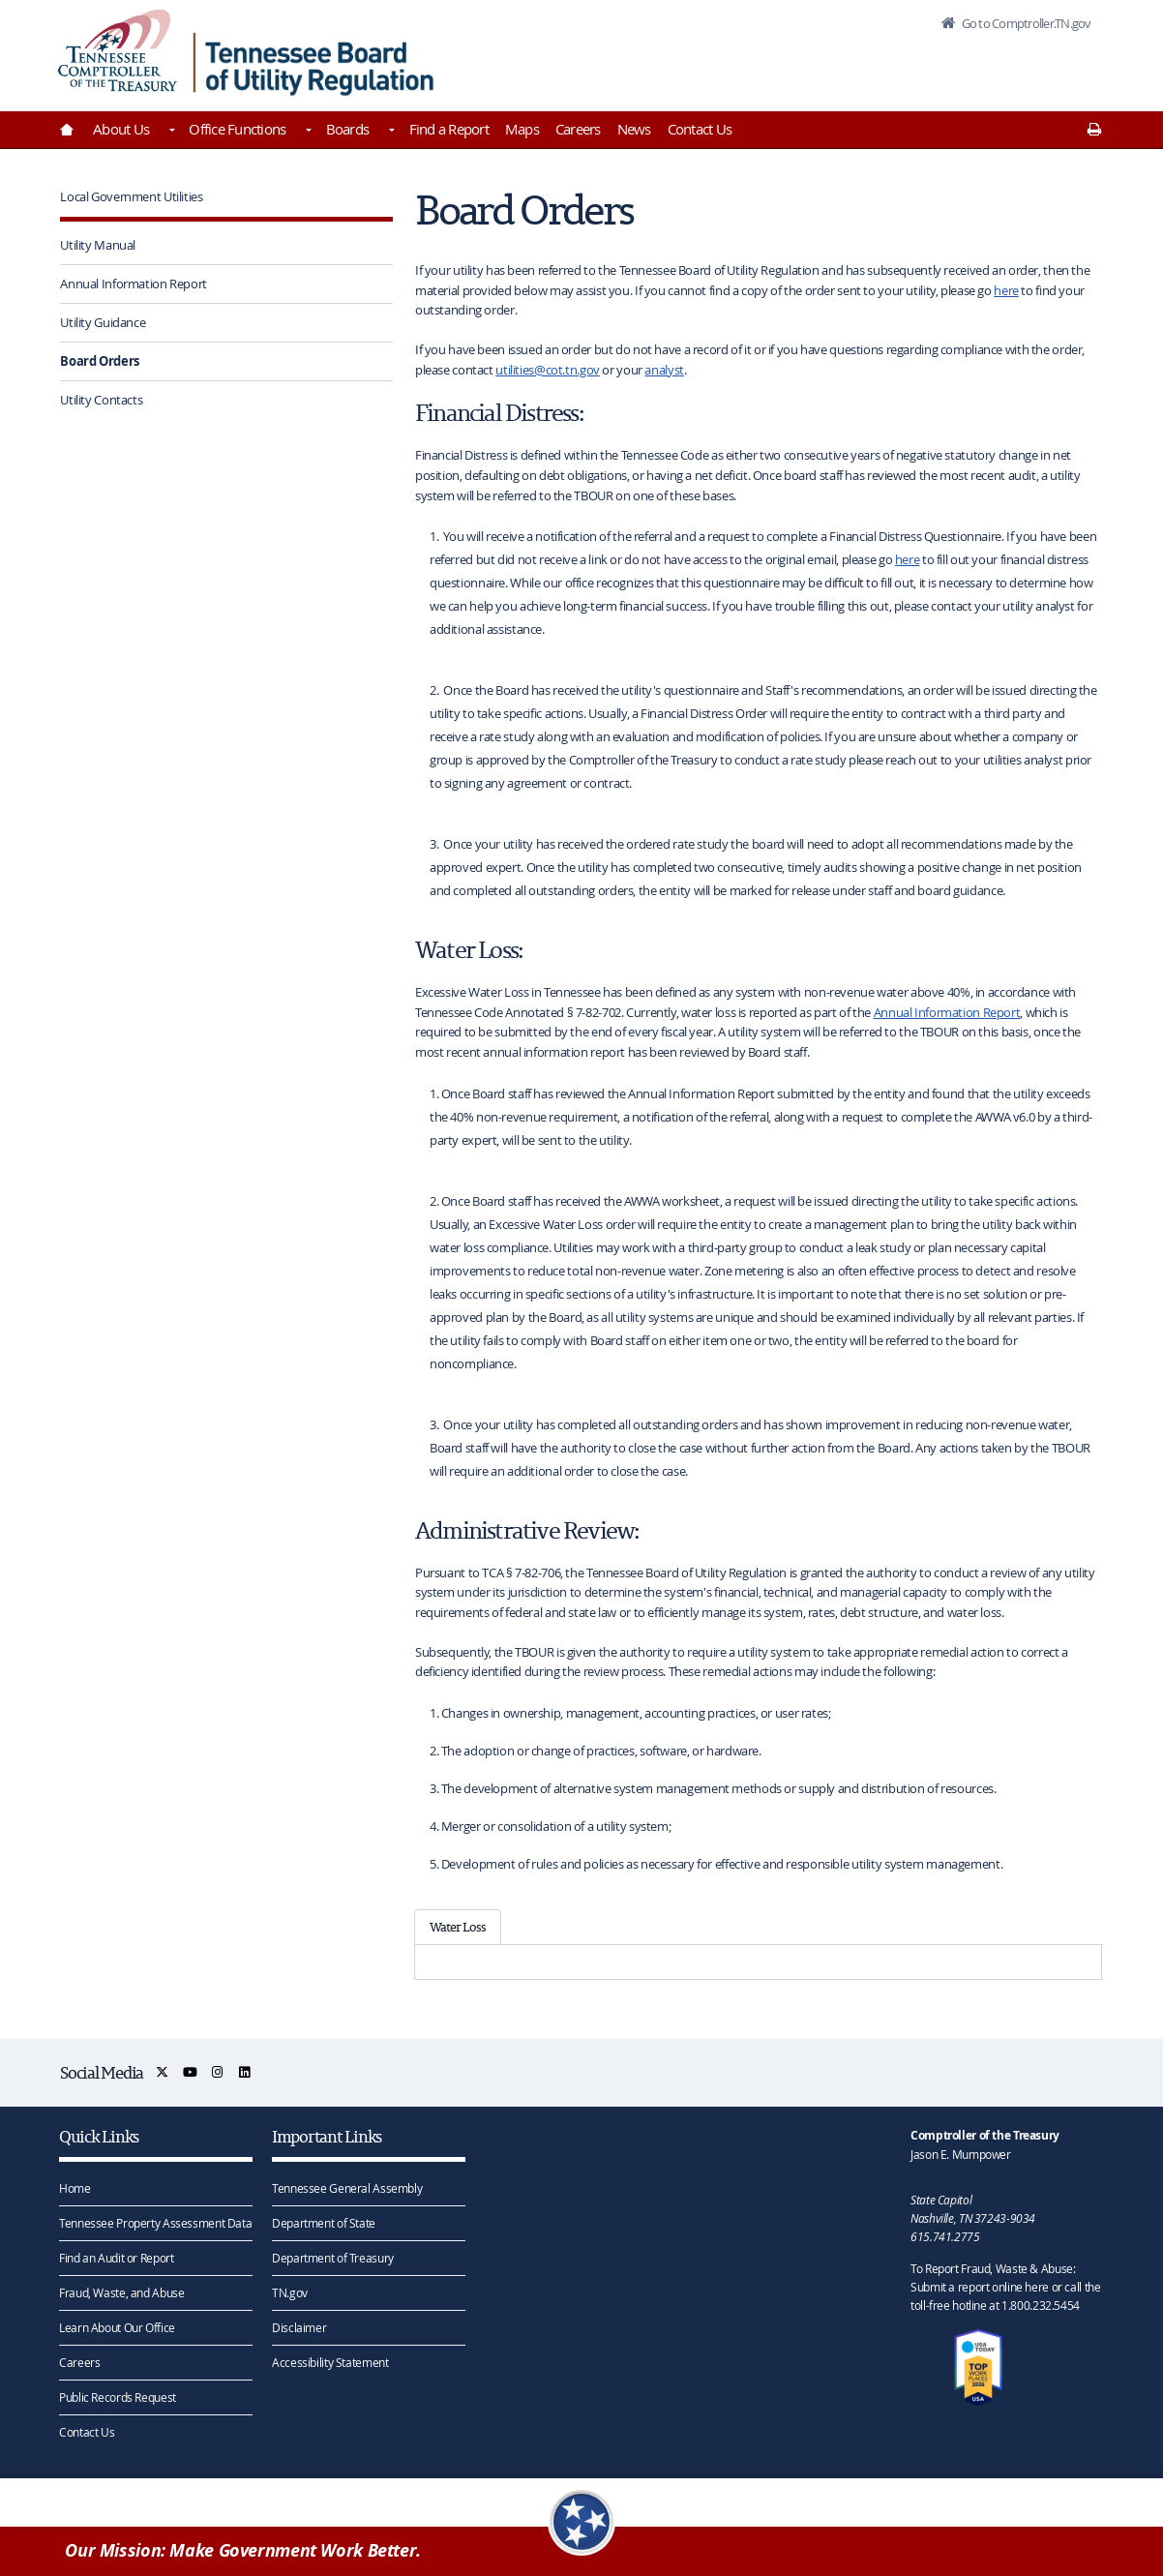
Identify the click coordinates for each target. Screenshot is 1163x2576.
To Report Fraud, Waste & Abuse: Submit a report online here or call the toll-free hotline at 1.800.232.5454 (1005, 2287)
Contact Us (700, 128)
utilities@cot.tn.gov (547, 369)
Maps (522, 128)
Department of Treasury (333, 2257)
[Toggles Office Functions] (306, 131)
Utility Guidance (102, 322)
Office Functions (237, 128)
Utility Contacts (101, 399)
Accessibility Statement (330, 2362)
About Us (121, 128)
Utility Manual (97, 245)
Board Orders (99, 361)
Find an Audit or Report (116, 2257)
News (634, 128)
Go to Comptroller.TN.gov (1024, 23)
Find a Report (449, 128)
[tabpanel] (758, 1962)
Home (75, 2188)
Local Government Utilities (131, 196)
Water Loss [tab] (458, 1926)
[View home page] (117, 51)
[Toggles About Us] (170, 131)
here (1006, 290)
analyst (663, 369)
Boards (348, 128)
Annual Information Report (133, 283)
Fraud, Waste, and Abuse (121, 2292)
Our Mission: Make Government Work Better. (243, 2550)
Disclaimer (299, 2327)
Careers (578, 128)
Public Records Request (117, 2397)
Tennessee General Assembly (347, 2188)
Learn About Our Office (117, 2327)
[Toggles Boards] (390, 131)
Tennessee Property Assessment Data (155, 2223)
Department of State (323, 2223)
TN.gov (290, 2292)
